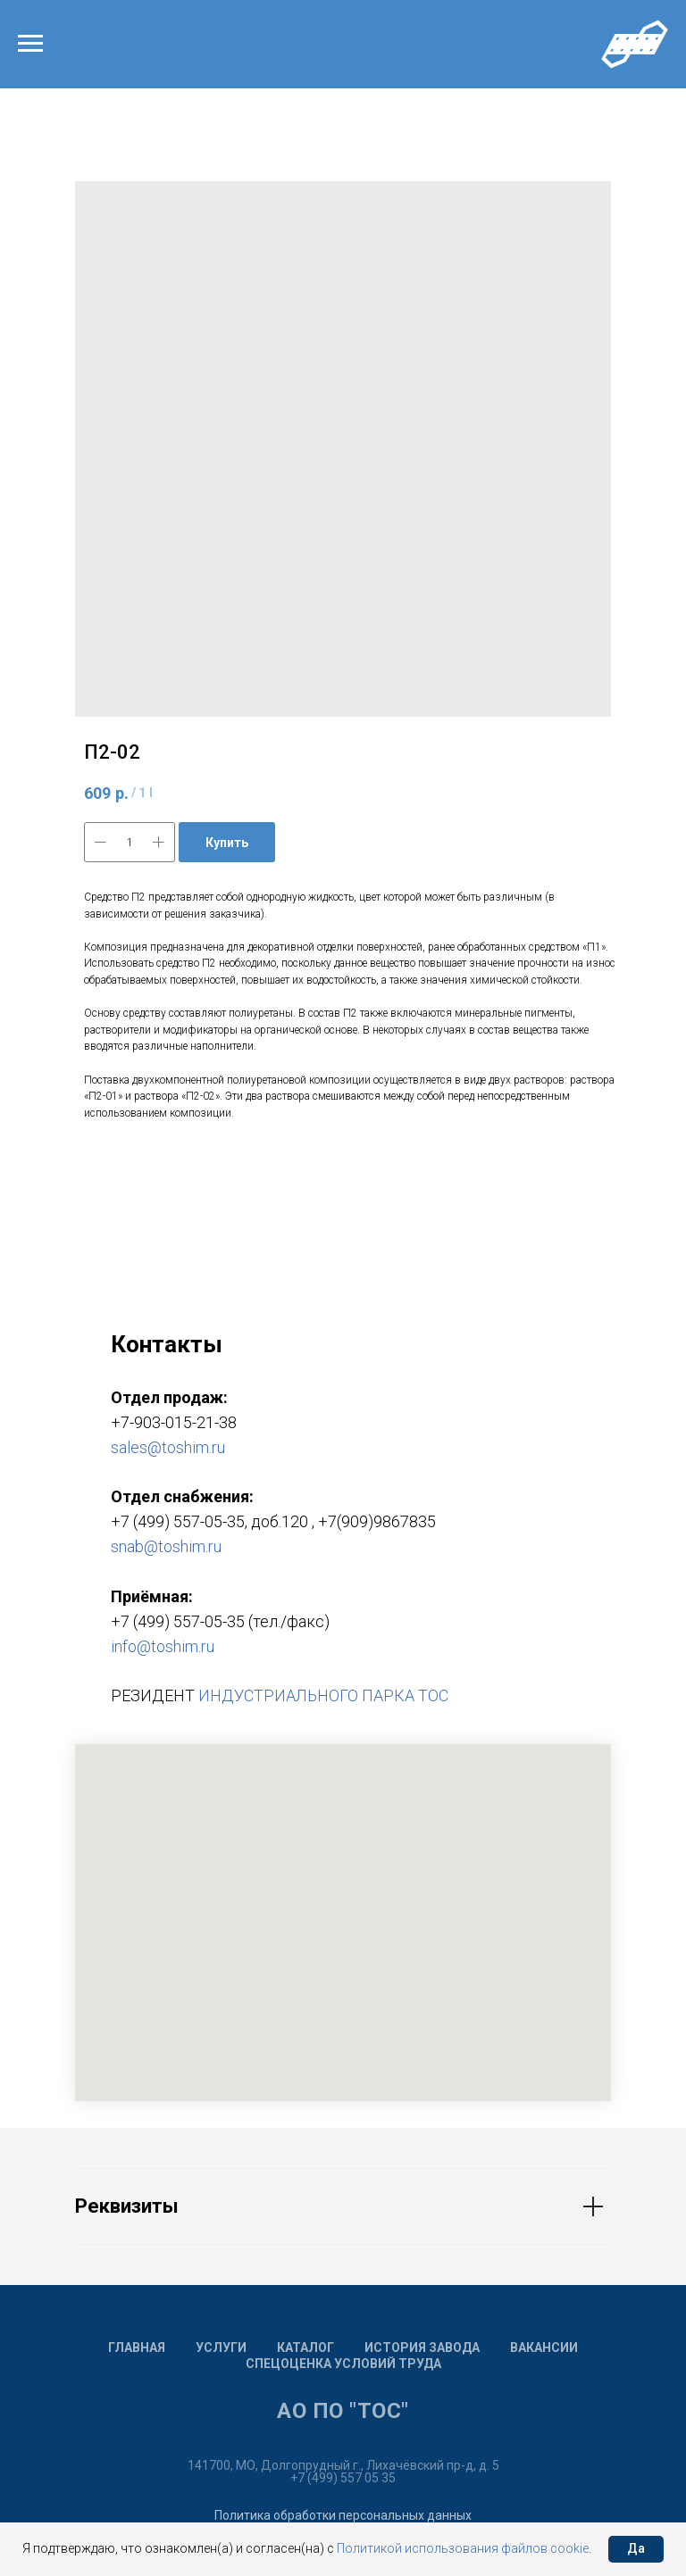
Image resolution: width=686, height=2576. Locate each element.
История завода (422, 2347)
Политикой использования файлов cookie (463, 2548)
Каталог (305, 2347)
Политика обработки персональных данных (343, 2515)
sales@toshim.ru (168, 1447)
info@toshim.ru (162, 1646)
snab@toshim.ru (166, 1546)
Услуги (221, 2347)
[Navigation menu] (30, 44)
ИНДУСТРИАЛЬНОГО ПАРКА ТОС (323, 1695)
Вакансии (544, 2347)
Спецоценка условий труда (343, 2363)
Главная (136, 2347)
